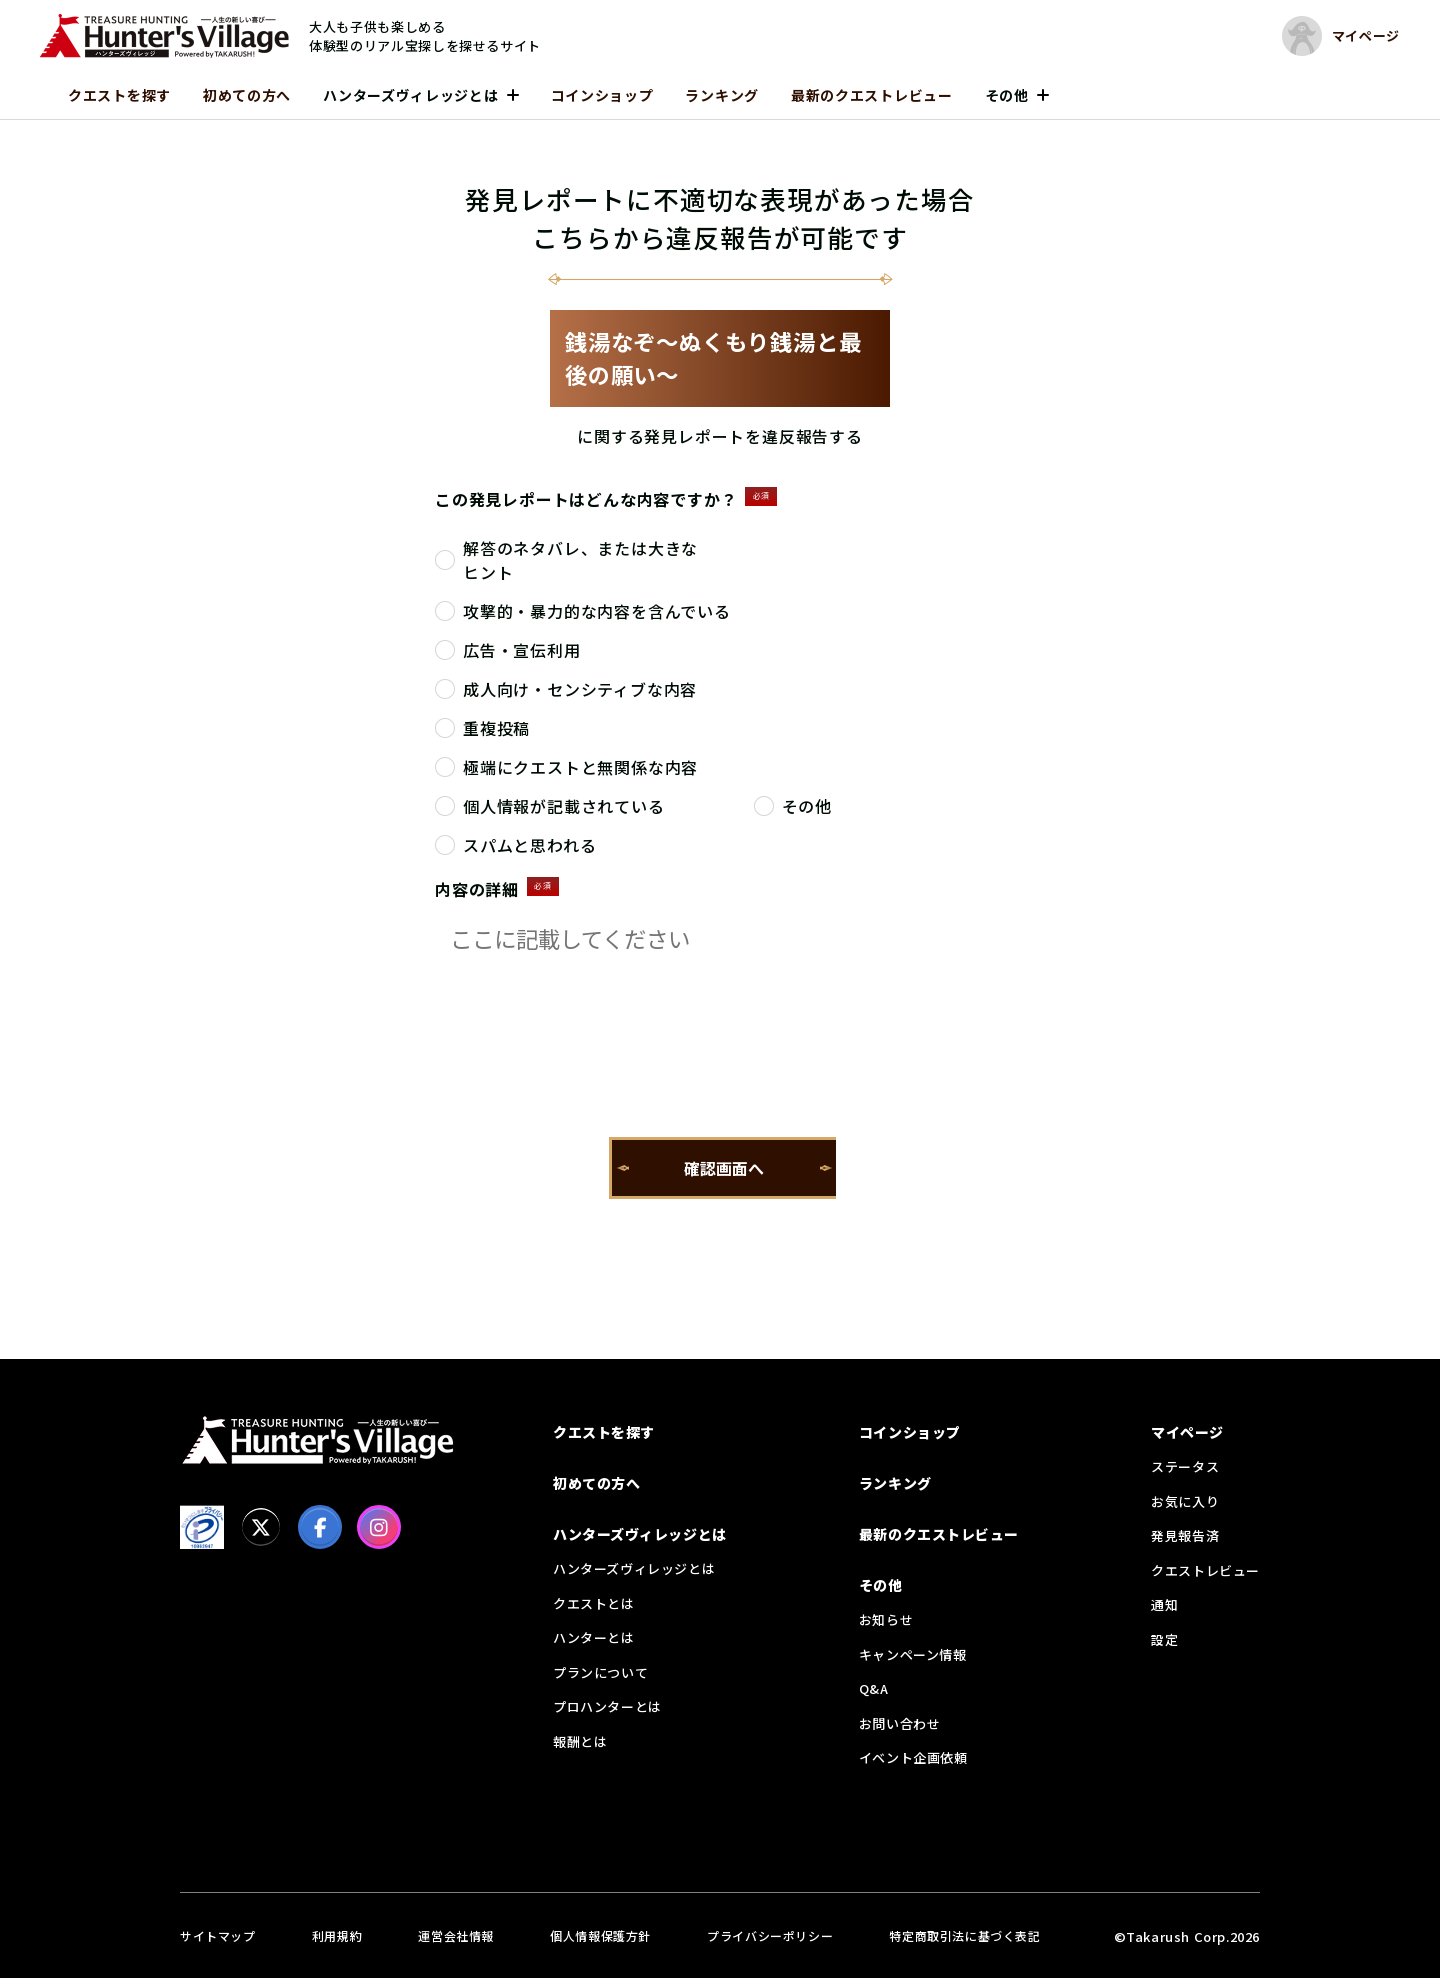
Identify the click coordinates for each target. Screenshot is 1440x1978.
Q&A (874, 1688)
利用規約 (337, 1935)
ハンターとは (594, 1637)
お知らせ (886, 1619)
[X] (261, 1527)
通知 (1164, 1604)
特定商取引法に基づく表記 (964, 1935)
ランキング (722, 95)
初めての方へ (247, 95)
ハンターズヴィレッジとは (410, 95)
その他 (1007, 95)
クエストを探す (119, 95)
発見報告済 (1185, 1535)
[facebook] (320, 1527)
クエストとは (594, 1603)
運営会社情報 (456, 1935)
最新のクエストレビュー (872, 95)
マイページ (1187, 1432)
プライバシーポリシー (770, 1935)
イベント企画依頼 (913, 1757)
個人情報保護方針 (600, 1935)
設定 (1164, 1639)
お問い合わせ (900, 1723)
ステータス (1185, 1466)
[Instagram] (379, 1527)
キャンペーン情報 (913, 1654)
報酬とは (580, 1741)
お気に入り (1185, 1501)
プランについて (600, 1672)
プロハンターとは (607, 1706)
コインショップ (602, 95)
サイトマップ (218, 1935)
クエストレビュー (1205, 1570)
